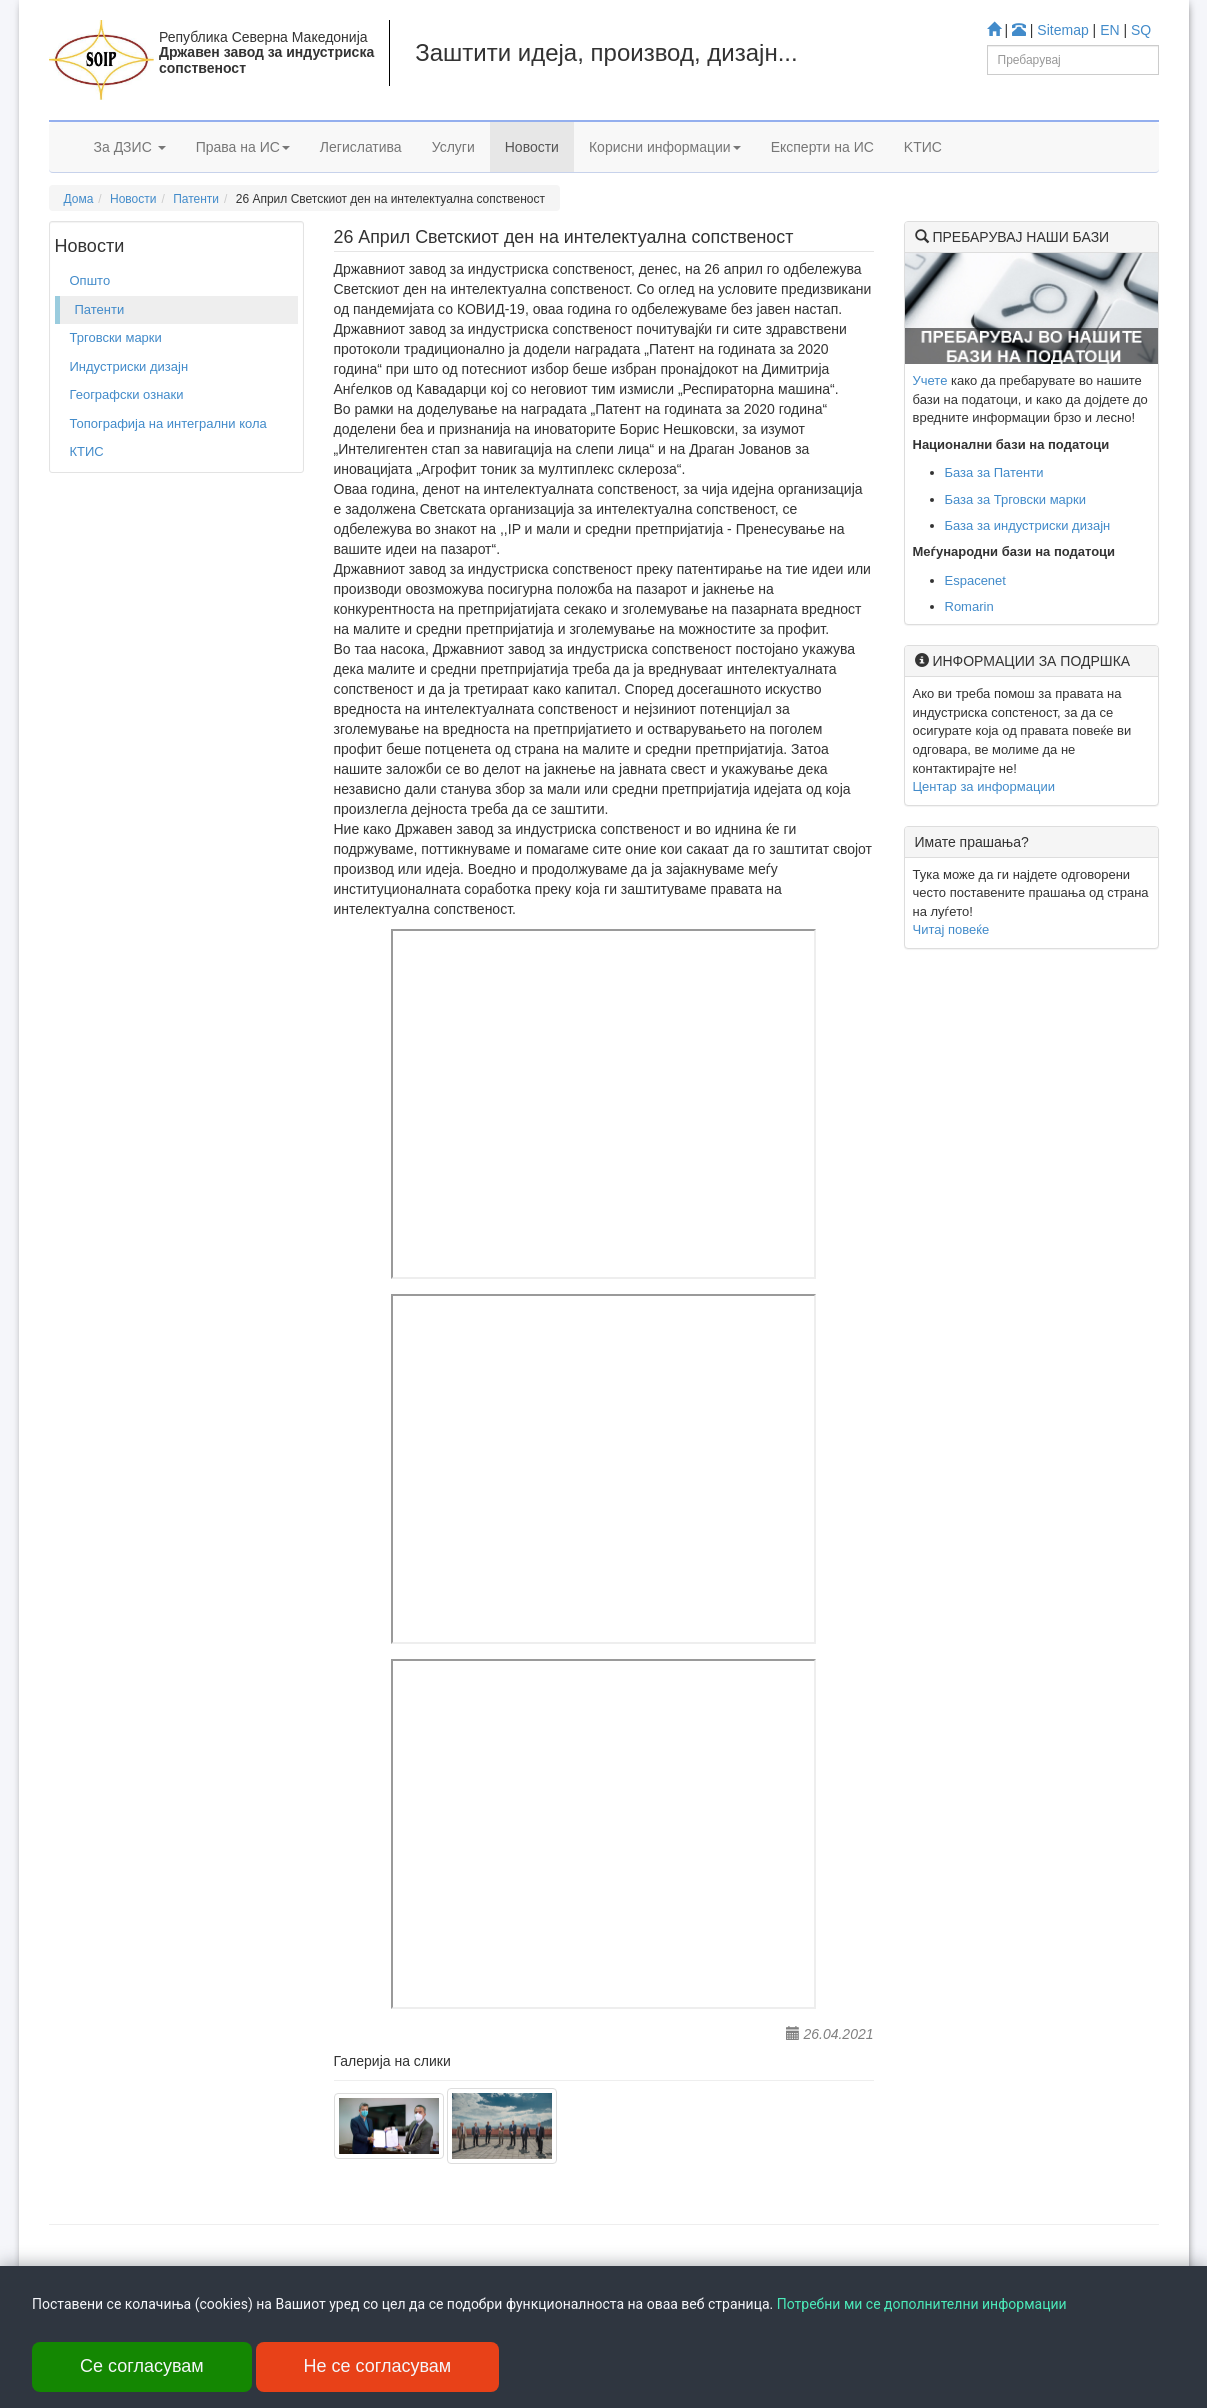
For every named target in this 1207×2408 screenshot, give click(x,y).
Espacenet (975, 580)
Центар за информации (984, 786)
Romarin (969, 606)
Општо (90, 280)
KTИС (923, 147)
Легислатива (361, 147)
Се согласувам (142, 2366)
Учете (930, 380)
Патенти (196, 199)
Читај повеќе (951, 929)
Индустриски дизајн (129, 366)
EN (1109, 30)
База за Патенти (994, 472)
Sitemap (1062, 30)
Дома (79, 199)
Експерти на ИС (822, 147)
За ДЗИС (130, 147)
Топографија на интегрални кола (168, 423)
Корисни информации (665, 147)
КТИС (87, 451)
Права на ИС (243, 147)
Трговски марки (116, 337)
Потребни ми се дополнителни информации (922, 2304)
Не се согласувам (378, 2366)
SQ (1141, 30)
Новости (532, 147)
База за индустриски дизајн (1028, 525)
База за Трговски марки (1016, 499)
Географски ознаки (127, 394)
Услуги (453, 147)
